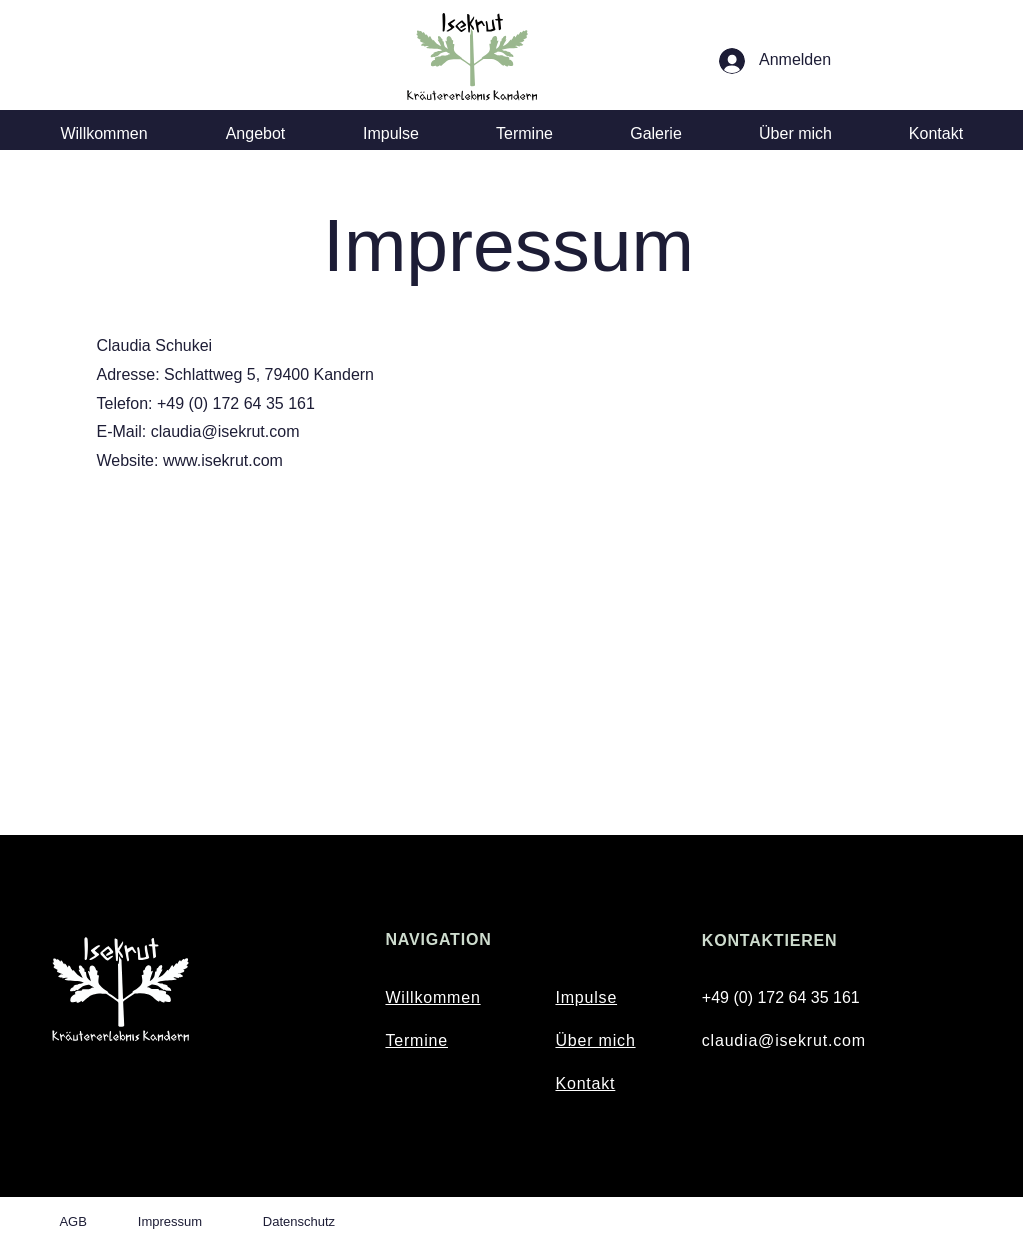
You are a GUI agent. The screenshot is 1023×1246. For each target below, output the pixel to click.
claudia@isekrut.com (784, 1040)
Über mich (595, 1040)
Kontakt (585, 1083)
